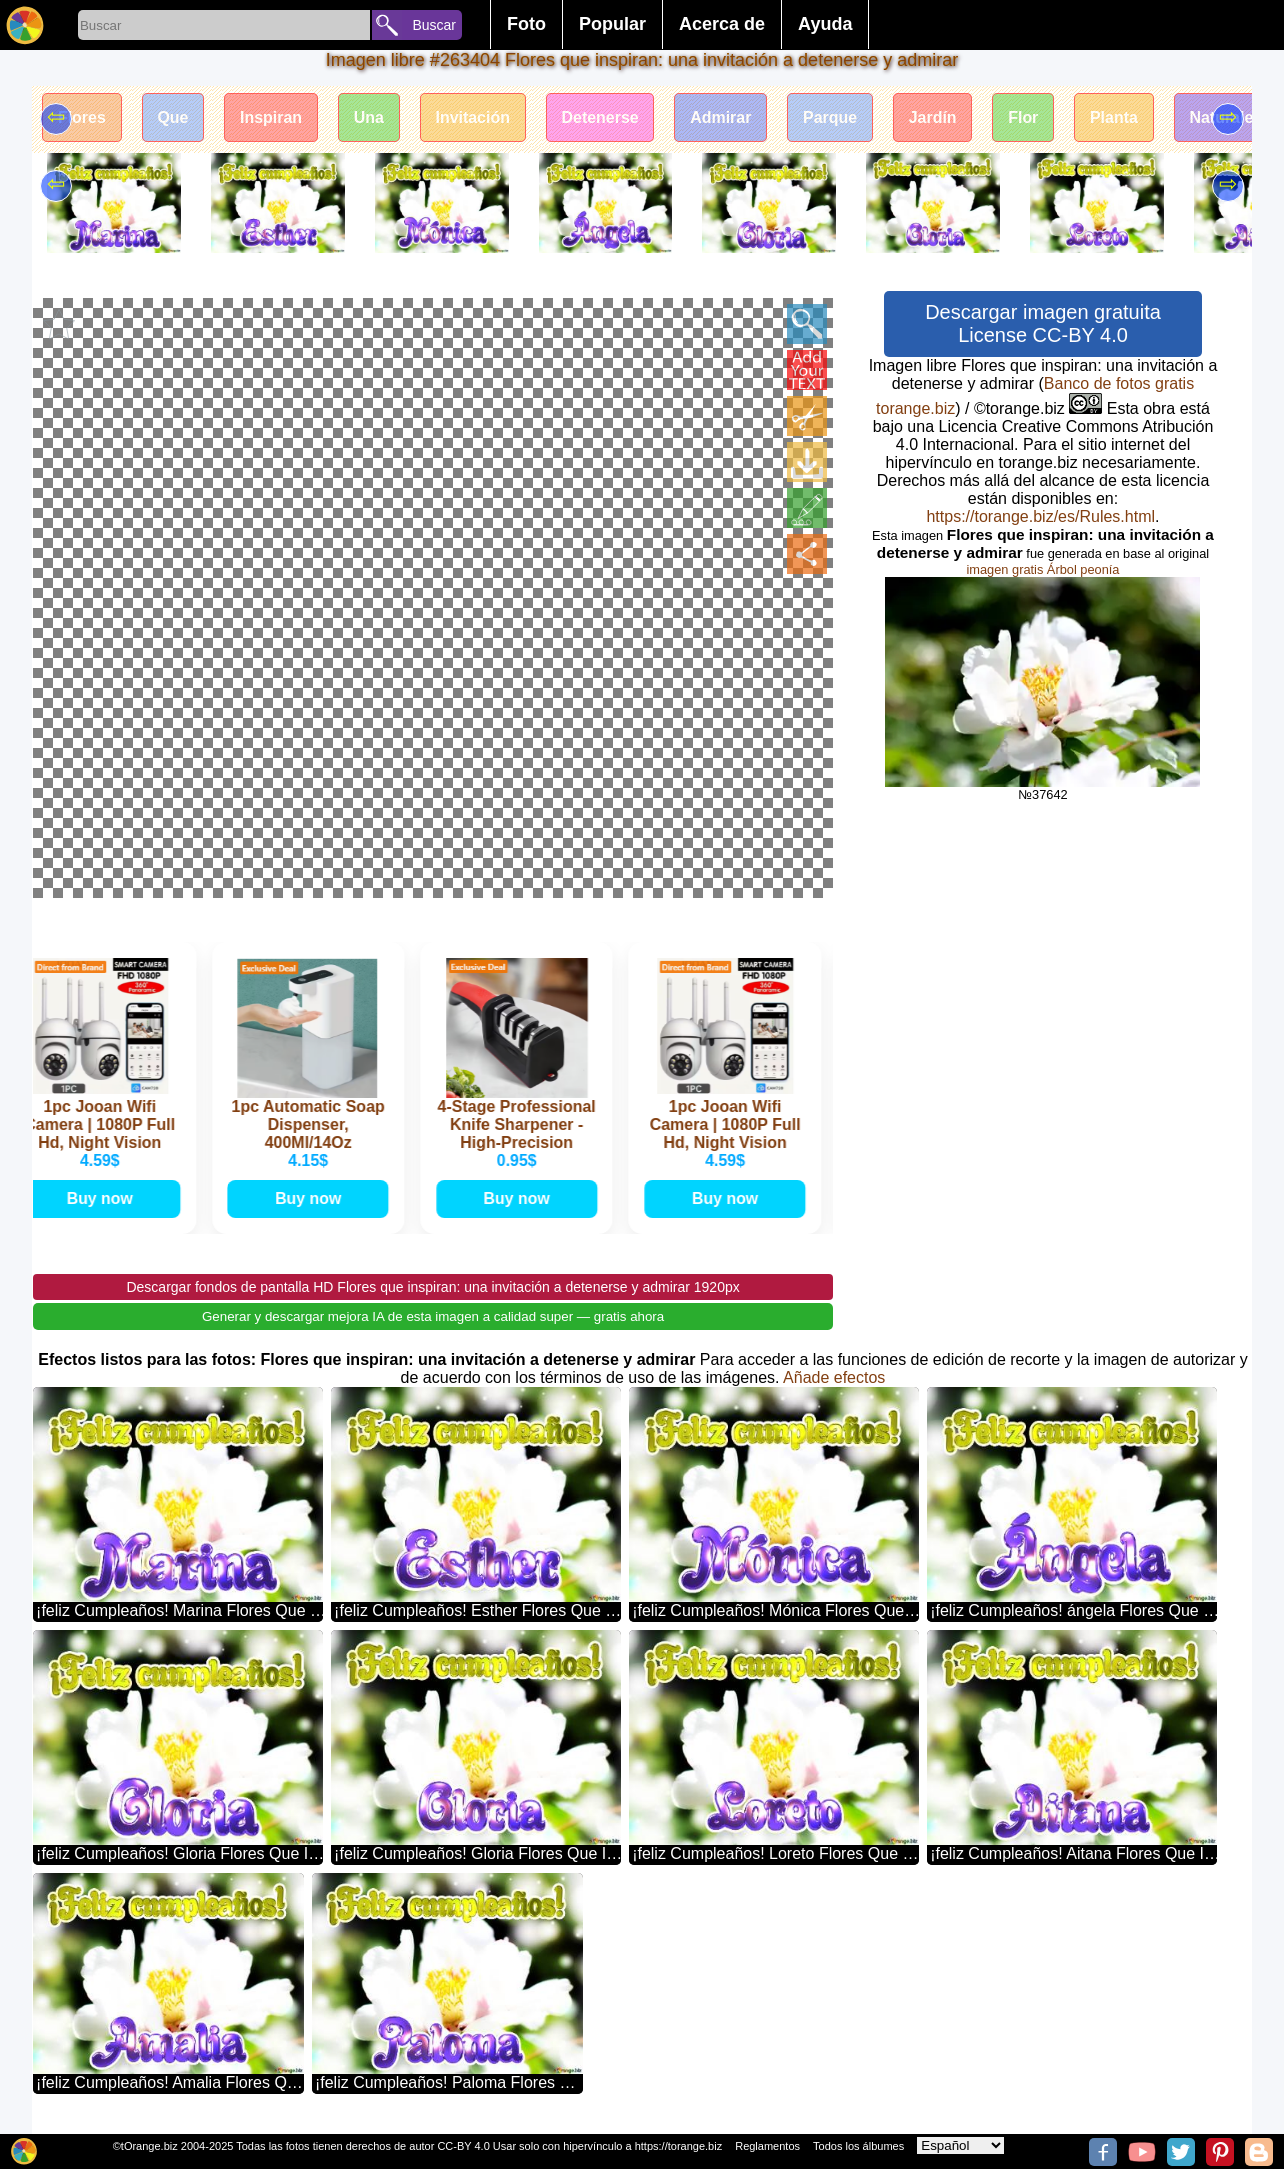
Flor (1028, 117)
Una (370, 117)
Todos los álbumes (858, 2146)
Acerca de (722, 24)
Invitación (475, 117)
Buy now (104, 1197)
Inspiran (272, 117)
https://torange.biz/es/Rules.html (1040, 516)
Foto (526, 24)
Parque (834, 117)
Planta (1120, 117)
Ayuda (825, 24)
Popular (612, 24)
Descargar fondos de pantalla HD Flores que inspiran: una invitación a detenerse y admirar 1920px (432, 1286)
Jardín (937, 117)
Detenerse (602, 117)
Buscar (434, 25)
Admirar (724, 117)
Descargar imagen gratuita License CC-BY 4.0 (1043, 323)
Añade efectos (834, 1376)
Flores (82, 117)
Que (173, 117)
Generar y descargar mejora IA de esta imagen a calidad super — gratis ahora (433, 1315)
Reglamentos (767, 2146)
